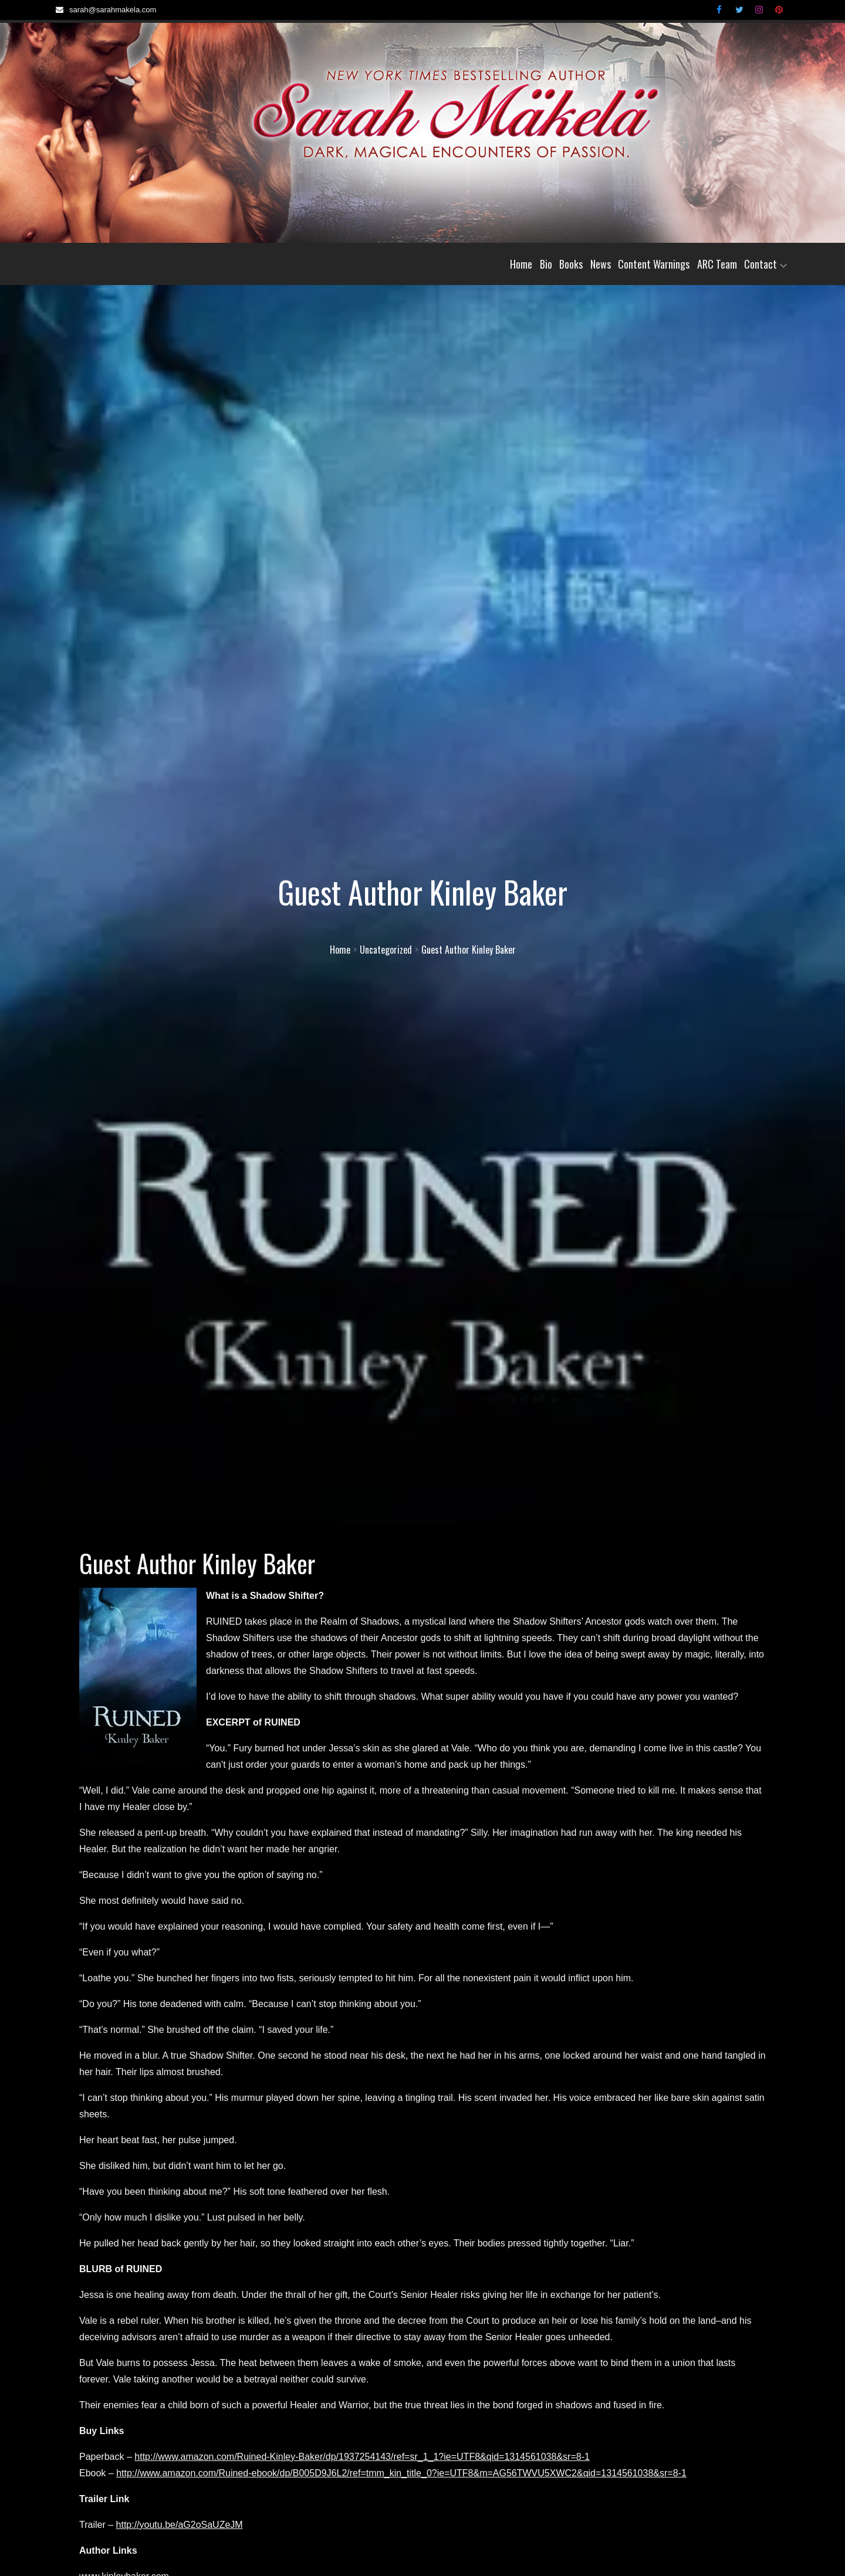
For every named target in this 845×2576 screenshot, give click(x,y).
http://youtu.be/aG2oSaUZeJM (179, 2525)
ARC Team (717, 264)
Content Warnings (653, 264)
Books (571, 264)
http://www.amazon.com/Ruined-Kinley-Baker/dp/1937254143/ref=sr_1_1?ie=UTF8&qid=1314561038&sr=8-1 (362, 2457)
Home (521, 264)
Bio (546, 264)
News (600, 264)
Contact (765, 264)
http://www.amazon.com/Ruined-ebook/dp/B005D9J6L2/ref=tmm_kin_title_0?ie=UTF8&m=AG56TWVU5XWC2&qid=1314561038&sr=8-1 (401, 2473)
